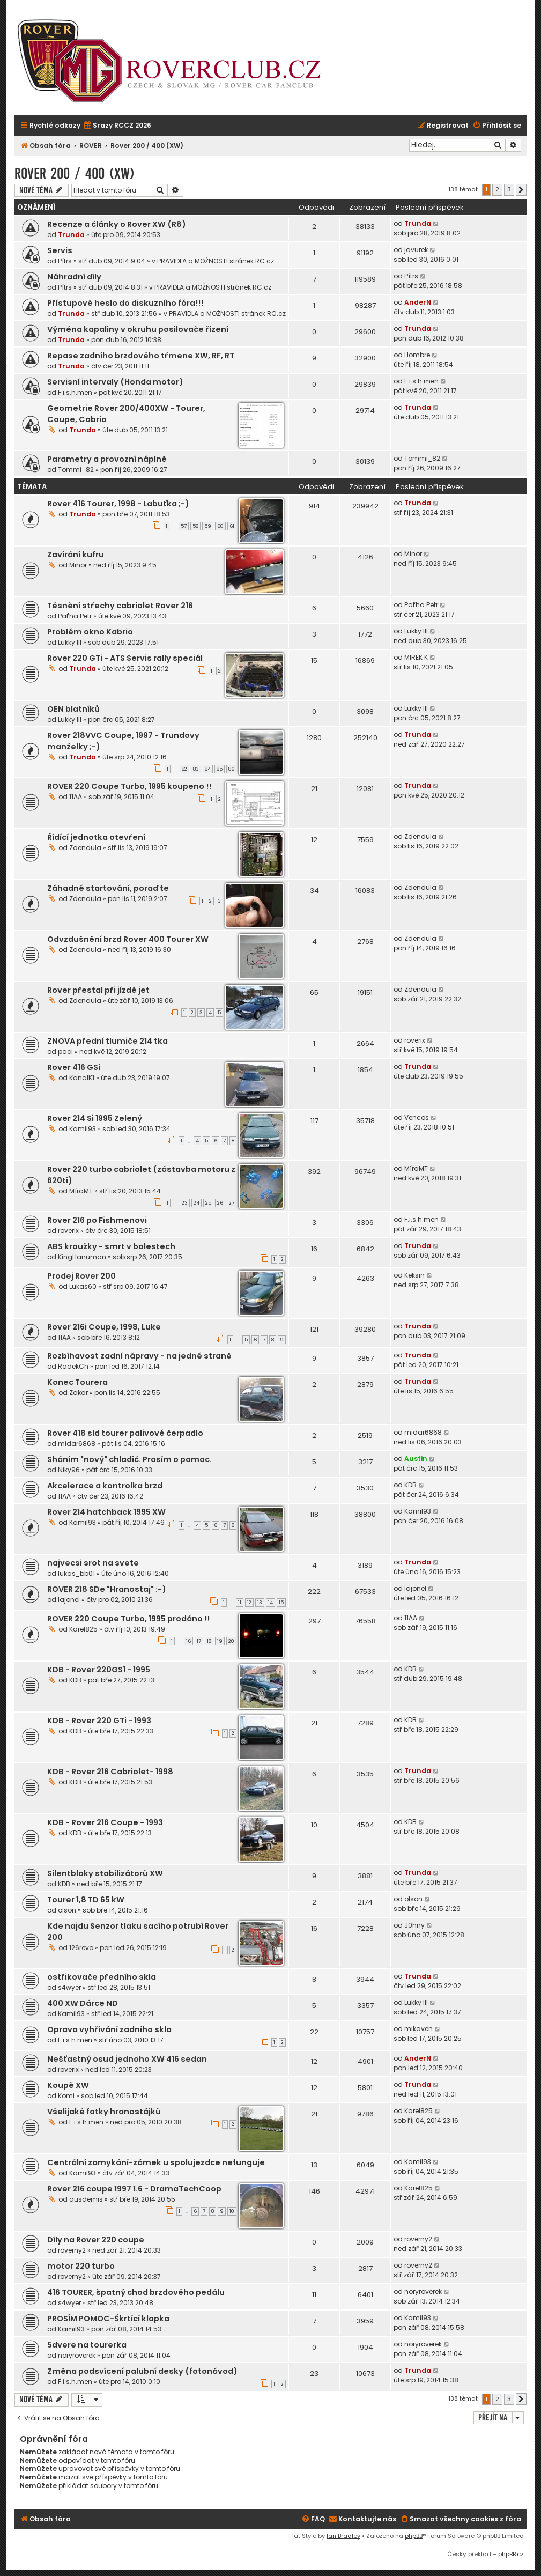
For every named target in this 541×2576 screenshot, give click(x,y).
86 (231, 769)
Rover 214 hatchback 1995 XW (106, 1512)
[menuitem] (117, 126)
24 (196, 1203)
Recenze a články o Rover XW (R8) (116, 224)
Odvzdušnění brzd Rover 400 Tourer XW (128, 939)
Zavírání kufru (75, 554)
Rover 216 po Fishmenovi (97, 1220)
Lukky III (69, 642)
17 (199, 1641)
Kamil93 (82, 1128)
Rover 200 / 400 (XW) (74, 173)
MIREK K (416, 657)
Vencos (416, 1117)
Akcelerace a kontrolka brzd (104, 1485)
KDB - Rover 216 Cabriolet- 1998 (110, 1771)
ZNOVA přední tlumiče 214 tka (107, 1041)
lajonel (69, 1599)
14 (270, 1602)
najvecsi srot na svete (93, 1563)
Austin (415, 1458)
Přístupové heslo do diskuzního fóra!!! (125, 303)
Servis (59, 250)
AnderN (417, 302)
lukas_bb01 (76, 1573)
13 (259, 1602)
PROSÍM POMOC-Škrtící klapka (108, 2318)
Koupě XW (68, 2085)
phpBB (414, 2535)
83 (196, 769)
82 (184, 769)
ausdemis (86, 2199)
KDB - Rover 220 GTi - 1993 (99, 1720)
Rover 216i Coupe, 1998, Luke (104, 1327)
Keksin (414, 1275)
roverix (414, 1040)
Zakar (78, 1392)
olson (67, 1910)
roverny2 (72, 2250)
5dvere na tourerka (87, 2344)
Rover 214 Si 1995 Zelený (94, 1118)
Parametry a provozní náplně (107, 459)
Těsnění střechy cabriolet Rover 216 (120, 605)
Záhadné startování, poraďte (108, 888)
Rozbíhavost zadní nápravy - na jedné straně (139, 1355)
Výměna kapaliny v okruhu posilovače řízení (137, 329)
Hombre (417, 354)
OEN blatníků (73, 709)
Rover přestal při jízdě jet (98, 990)
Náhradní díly (74, 276)
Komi (66, 2095)
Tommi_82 (76, 469)
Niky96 (69, 1469)
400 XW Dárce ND (82, 2003)
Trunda (71, 234)
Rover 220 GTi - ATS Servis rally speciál (125, 658)
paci (65, 1051)
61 (231, 526)
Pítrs (65, 260)
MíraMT (81, 1190)
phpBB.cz (511, 2554)
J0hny (414, 1925)
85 (220, 769)
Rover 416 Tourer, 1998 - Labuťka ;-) (118, 503)
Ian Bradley (343, 2535)
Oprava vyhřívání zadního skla (109, 2029)
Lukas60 (83, 1286)
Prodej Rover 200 (81, 1276)
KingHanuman (82, 1256)
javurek (416, 249)
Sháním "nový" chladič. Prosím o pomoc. (129, 1459)
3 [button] (509, 189)
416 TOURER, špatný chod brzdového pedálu (136, 2292)
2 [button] (497, 189)
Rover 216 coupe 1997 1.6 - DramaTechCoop (134, 2188)
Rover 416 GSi (73, 1067)
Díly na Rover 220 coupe (95, 2239)
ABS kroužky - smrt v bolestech (111, 1246)
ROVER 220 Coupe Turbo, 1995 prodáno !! (128, 1618)
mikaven (418, 2028)
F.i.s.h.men (75, 392)
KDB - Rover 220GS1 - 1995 (98, 1669)
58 (195, 526)
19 (220, 1641)
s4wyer (69, 1987)
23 (185, 1203)
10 (231, 2211)
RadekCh (73, 1366)
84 (208, 769)
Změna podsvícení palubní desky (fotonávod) (142, 2371)
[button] (521, 190)
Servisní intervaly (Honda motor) (115, 382)
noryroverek (423, 2291)
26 (220, 1203)
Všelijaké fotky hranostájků (104, 2111)
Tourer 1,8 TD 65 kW (85, 1899)
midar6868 (76, 1443)
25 (208, 1203)
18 (209, 1641)
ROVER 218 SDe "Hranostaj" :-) (106, 1589)
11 (239, 1602)
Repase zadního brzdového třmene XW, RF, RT (140, 355)
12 (249, 1602)
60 (220, 526)
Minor (78, 565)
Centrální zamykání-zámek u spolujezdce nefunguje (156, 2162)
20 (231, 1641)
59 (207, 526)
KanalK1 (81, 1077)
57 (184, 526)
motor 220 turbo (81, 2266)
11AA (75, 796)
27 (231, 1203)
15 (281, 1602)
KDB (410, 1484)
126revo (81, 1947)
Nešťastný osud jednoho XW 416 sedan (127, 2059)
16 (188, 1641)
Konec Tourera (77, 1382)
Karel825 (83, 1629)
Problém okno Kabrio (90, 631)
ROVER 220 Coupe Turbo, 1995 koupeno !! (129, 786)
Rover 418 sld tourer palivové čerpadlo (125, 1433)
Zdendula (85, 847)
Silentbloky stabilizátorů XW (105, 1873)
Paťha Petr (75, 616)
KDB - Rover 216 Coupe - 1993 (105, 1822)
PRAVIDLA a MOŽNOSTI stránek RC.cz (215, 260)
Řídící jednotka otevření (96, 837)
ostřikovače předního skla (101, 1977)
